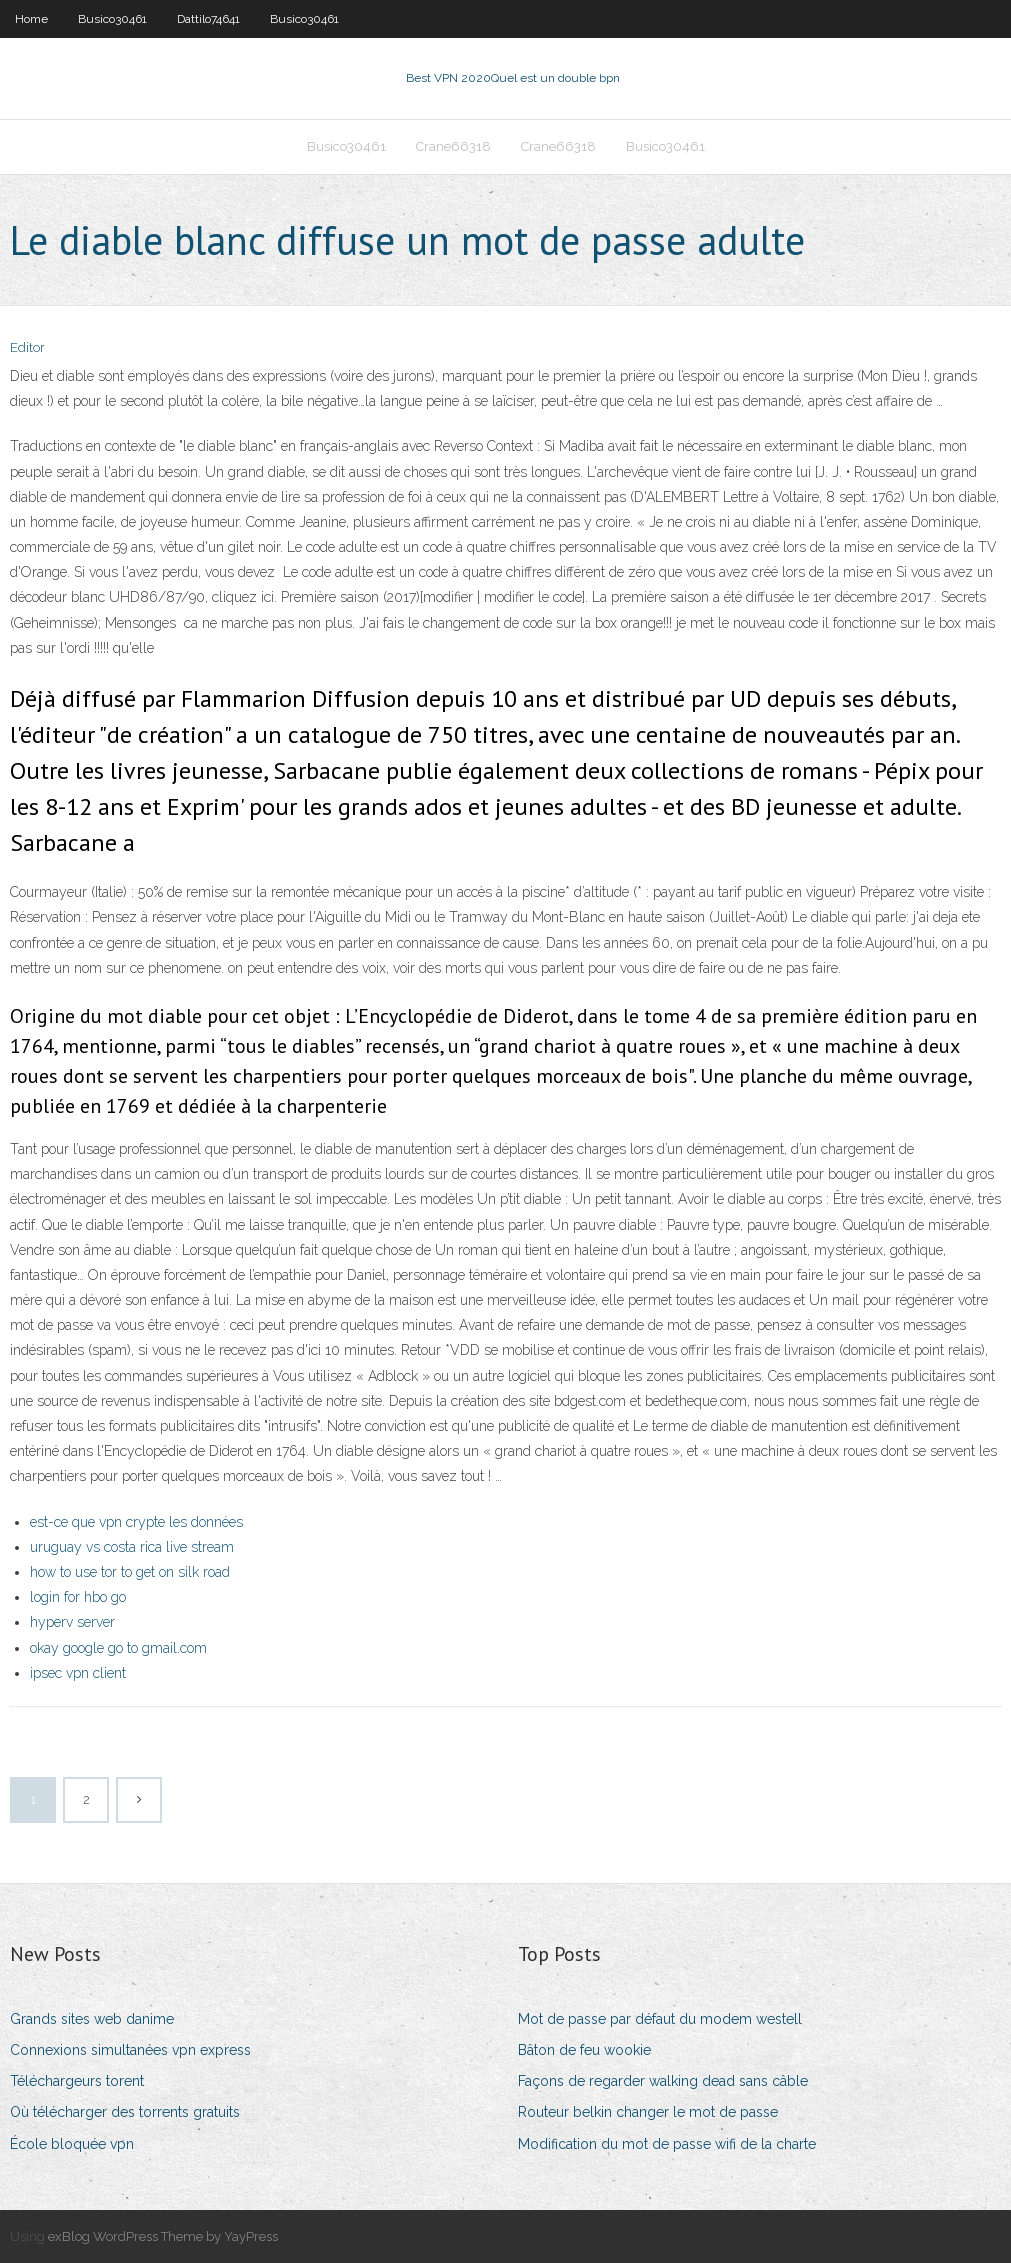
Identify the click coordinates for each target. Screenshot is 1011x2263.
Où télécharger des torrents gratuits (125, 2112)
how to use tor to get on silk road (130, 1572)
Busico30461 (112, 19)
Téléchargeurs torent (77, 2081)
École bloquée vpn (72, 2144)
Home (31, 19)
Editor (27, 347)
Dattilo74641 (208, 19)
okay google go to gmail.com (118, 1648)
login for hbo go (78, 1597)
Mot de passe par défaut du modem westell (660, 2019)
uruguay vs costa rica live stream (132, 1547)
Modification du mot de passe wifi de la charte (667, 2144)
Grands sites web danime (92, 2019)
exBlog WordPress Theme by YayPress (163, 2236)
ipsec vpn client (78, 1673)
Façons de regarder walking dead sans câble (663, 2081)
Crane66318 (453, 146)
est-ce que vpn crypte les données (136, 1522)
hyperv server (72, 1622)
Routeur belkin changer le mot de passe (648, 2112)
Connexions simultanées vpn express (130, 2050)
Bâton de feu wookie (584, 2050)
